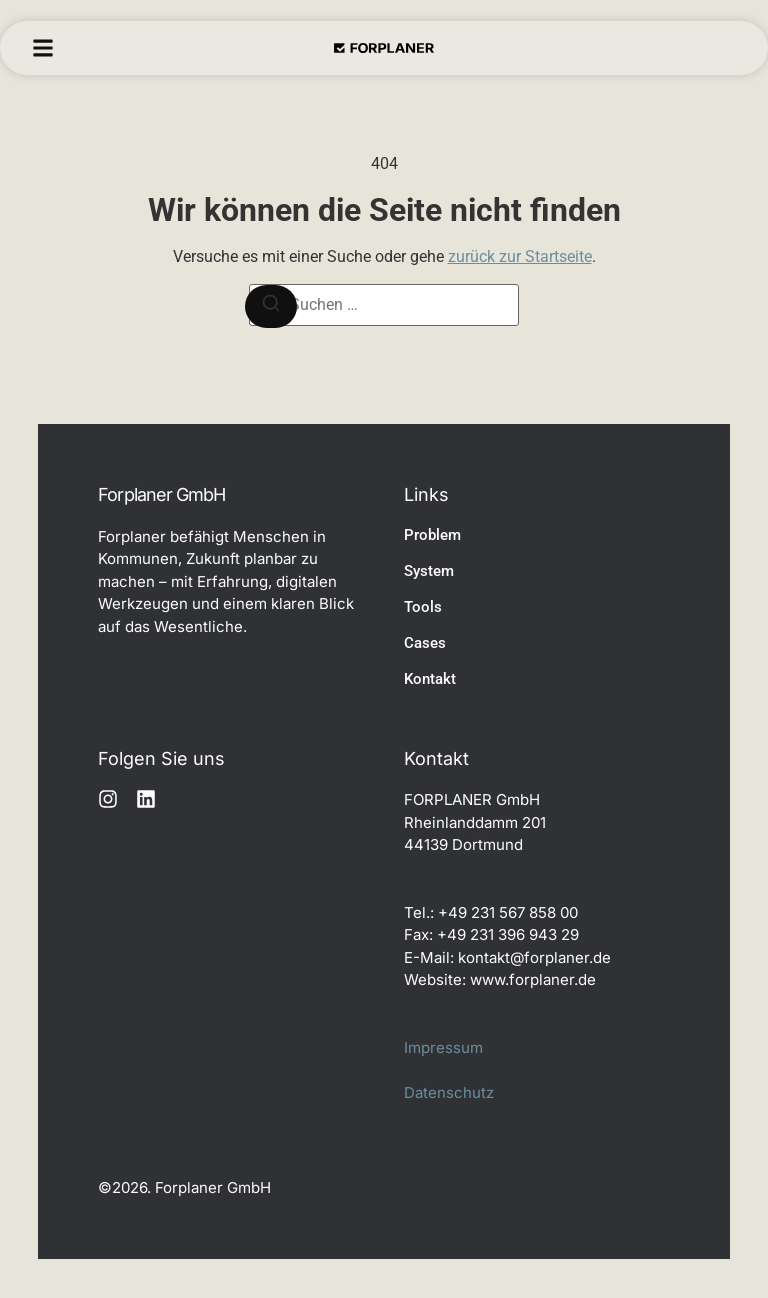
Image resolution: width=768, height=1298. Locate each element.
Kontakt (430, 679)
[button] (43, 48)
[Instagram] (108, 799)
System (429, 571)
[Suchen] (271, 306)
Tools (423, 607)
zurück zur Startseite (520, 256)
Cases (425, 643)
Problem (432, 535)
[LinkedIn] (146, 799)
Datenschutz (449, 1092)
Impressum (443, 1047)
